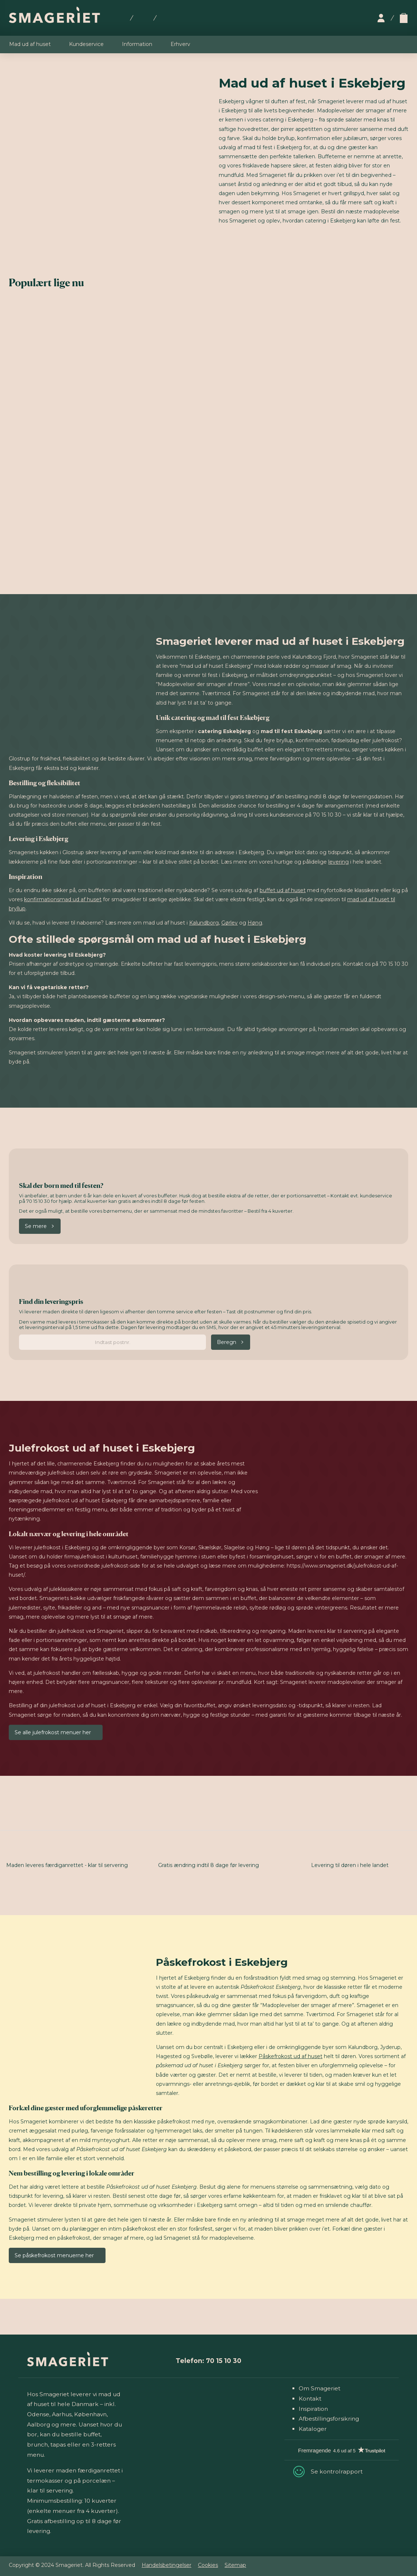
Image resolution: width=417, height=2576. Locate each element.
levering (338, 862)
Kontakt (310, 2398)
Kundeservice (86, 44)
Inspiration (313, 2408)
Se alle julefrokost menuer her (53, 1732)
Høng (255, 922)
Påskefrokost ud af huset (290, 2056)
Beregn (226, 1342)
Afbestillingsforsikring (329, 2418)
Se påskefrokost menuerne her (54, 2255)
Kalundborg (204, 922)
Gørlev (229, 922)
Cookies (208, 2565)
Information (137, 44)
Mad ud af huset (30, 44)
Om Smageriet (319, 2388)
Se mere (36, 1226)
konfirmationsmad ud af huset (63, 899)
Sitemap (235, 2565)
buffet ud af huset (283, 890)
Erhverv (180, 44)
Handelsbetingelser (166, 2565)
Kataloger (313, 2428)
